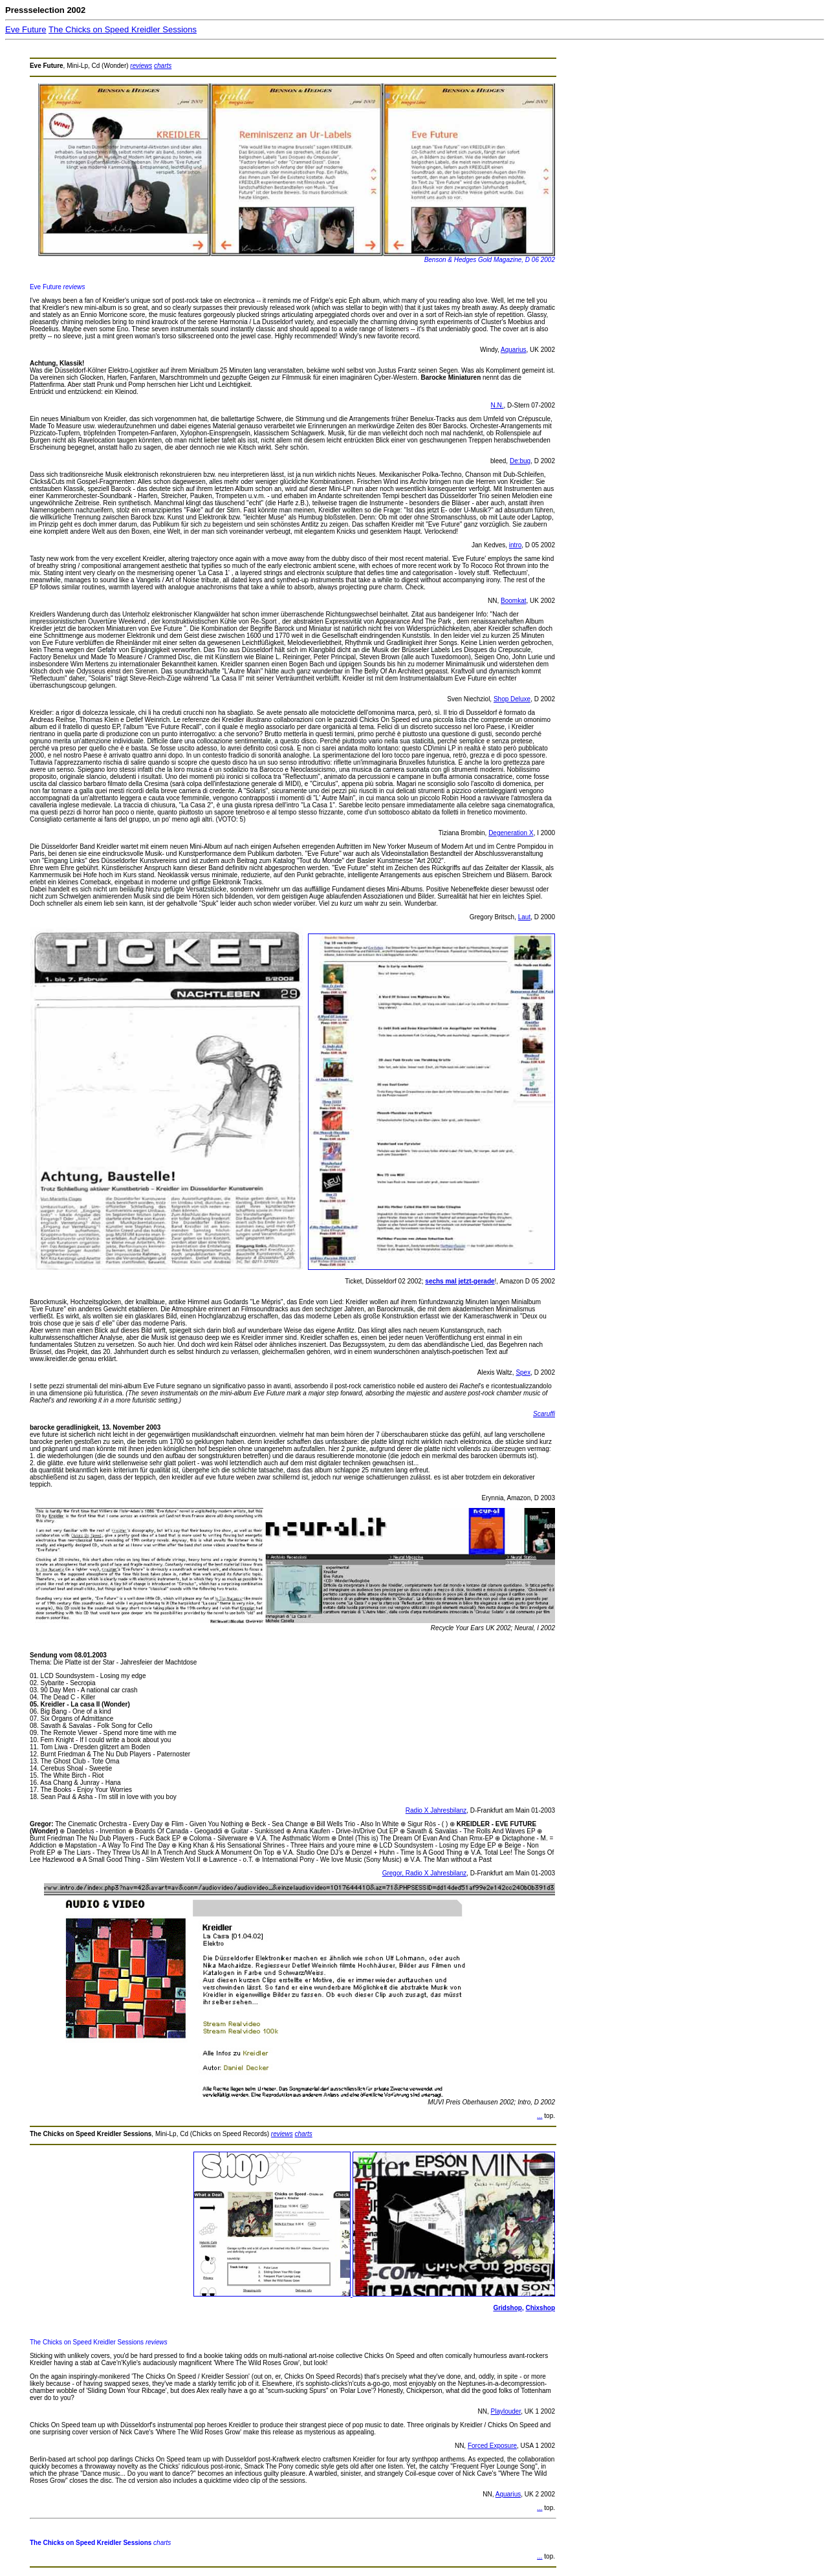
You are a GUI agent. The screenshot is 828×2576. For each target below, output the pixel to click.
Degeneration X (511, 832)
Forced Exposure (492, 2445)
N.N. (497, 405)
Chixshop (540, 2307)
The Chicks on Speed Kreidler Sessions (123, 29)
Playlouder (505, 2411)
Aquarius (513, 349)
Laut (524, 917)
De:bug (520, 460)
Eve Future (26, 29)
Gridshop (507, 2307)
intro (515, 545)
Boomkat (513, 600)
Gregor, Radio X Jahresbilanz (424, 1873)
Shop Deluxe (512, 699)
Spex (523, 1372)
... (539, 2115)
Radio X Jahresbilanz (436, 1810)
